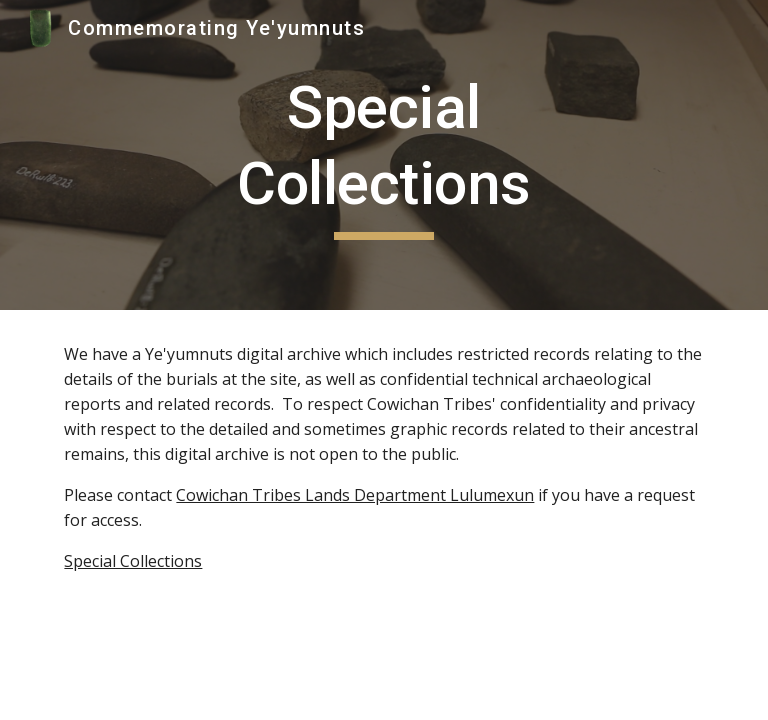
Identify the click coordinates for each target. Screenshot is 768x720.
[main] (383, 154)
